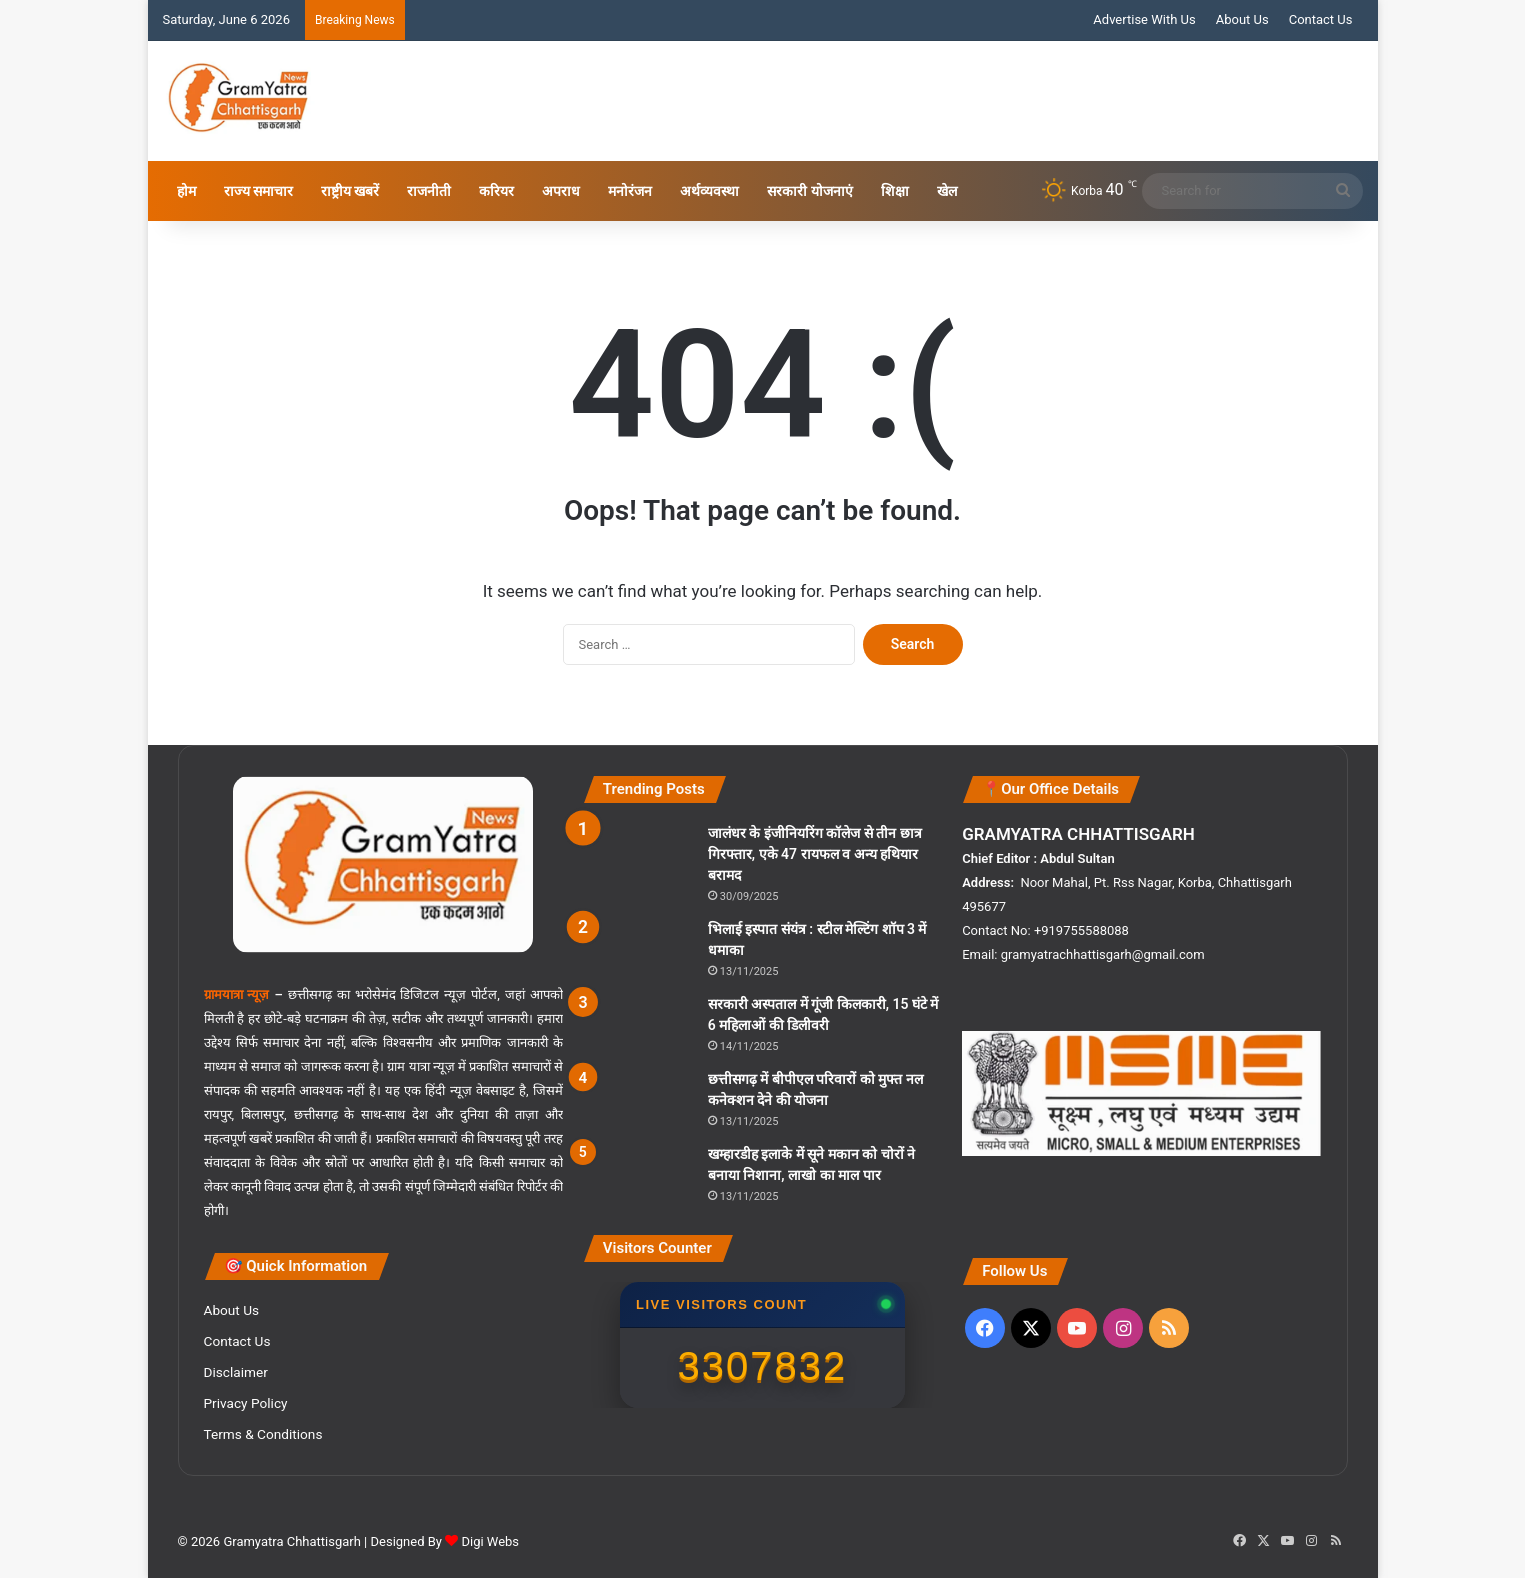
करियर (496, 191)
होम (186, 191)
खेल (947, 191)
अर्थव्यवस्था (709, 191)
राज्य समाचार (258, 191)
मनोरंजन (630, 191)
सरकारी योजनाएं (809, 191)
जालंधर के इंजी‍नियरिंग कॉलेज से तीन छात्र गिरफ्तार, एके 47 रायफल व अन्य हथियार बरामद (815, 854)
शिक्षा (895, 191)
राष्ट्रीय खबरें (350, 191)
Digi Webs (490, 1541)
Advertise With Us (1144, 19)
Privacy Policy (246, 1403)
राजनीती (429, 191)
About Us (1242, 19)
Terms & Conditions (263, 1434)
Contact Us (1321, 19)
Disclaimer (236, 1372)
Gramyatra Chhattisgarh (290, 1541)
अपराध (561, 191)
